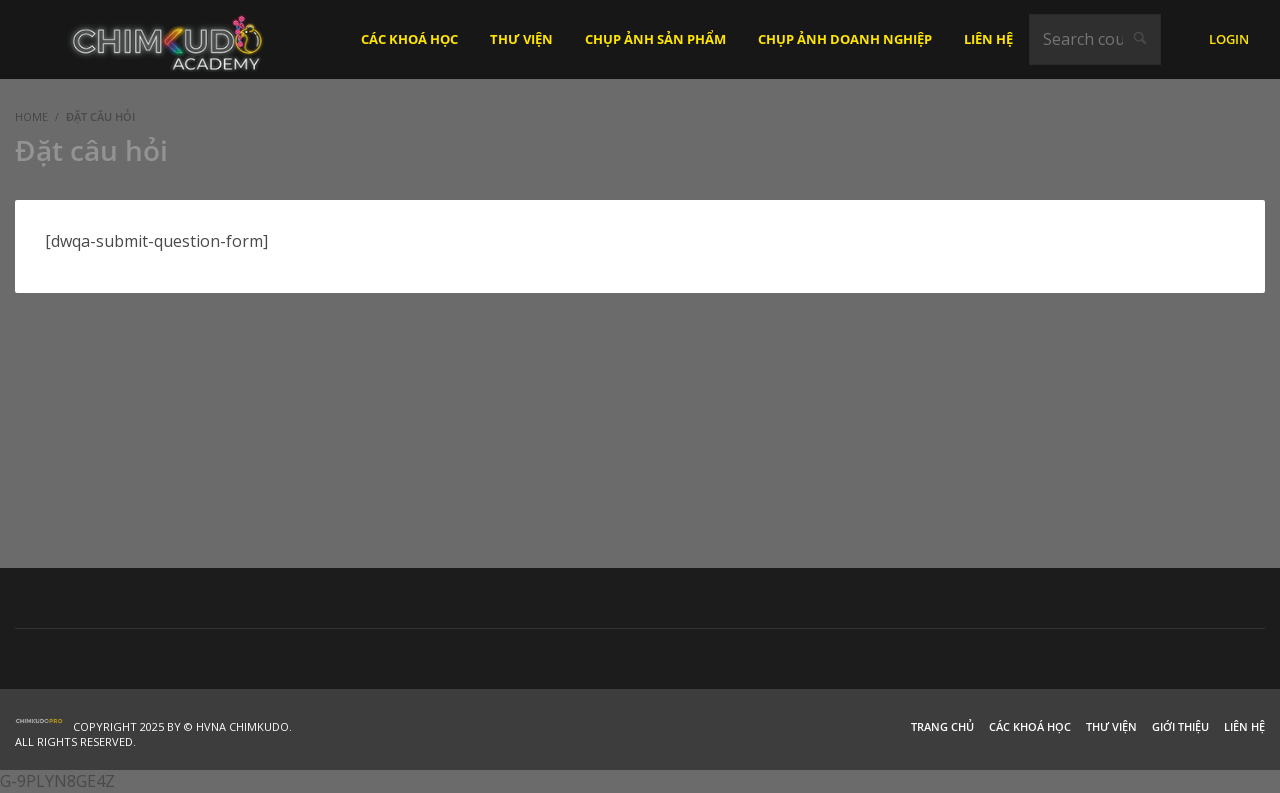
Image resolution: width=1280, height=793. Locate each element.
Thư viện (1111, 726)
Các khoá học (1030, 726)
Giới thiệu (1180, 726)
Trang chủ (942, 726)
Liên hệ (1244, 726)
